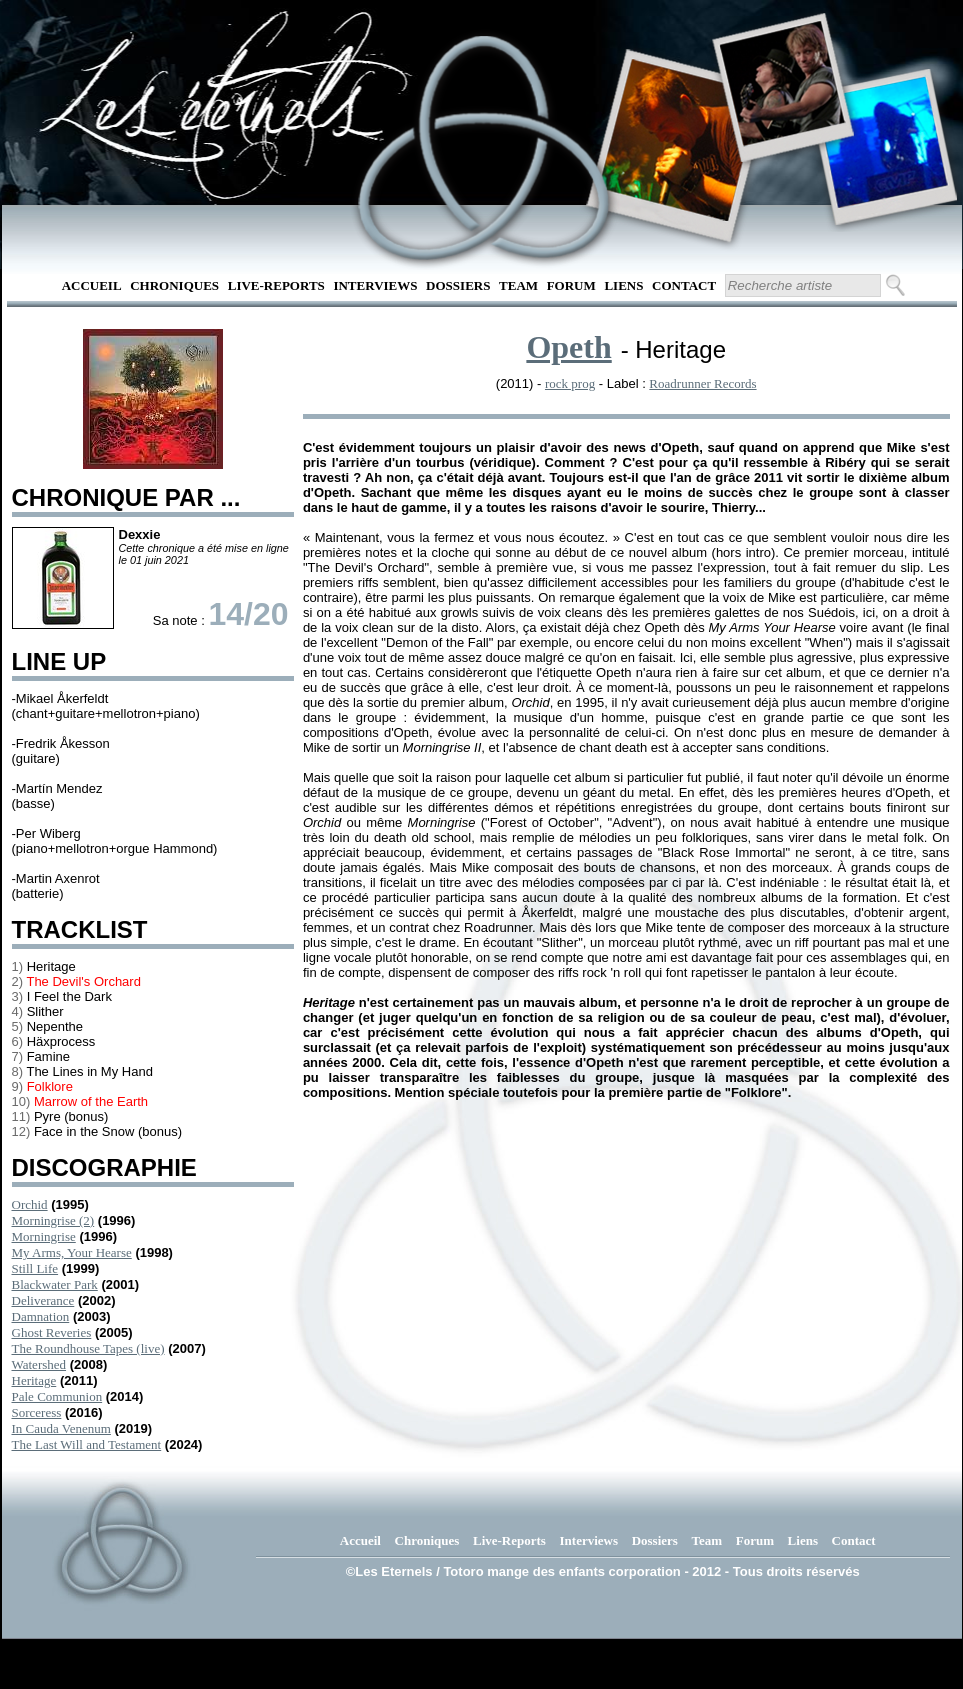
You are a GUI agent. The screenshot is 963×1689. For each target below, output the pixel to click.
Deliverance (43, 1300)
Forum (571, 285)
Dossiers (458, 285)
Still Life (35, 1268)
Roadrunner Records (702, 383)
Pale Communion (57, 1396)
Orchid (30, 1204)
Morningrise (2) (53, 1220)
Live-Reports (276, 285)
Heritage (34, 1380)
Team (518, 285)
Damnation (41, 1316)
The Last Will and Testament (87, 1444)
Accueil (92, 285)
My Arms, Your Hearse (72, 1252)
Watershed (39, 1364)
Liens (623, 285)
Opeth (568, 347)
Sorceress (37, 1412)
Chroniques (174, 285)
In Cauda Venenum (61, 1428)
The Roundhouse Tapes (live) (88, 1348)
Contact (684, 285)
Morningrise (44, 1236)
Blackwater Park (55, 1284)
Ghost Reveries (52, 1332)
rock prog (570, 383)
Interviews (375, 285)
